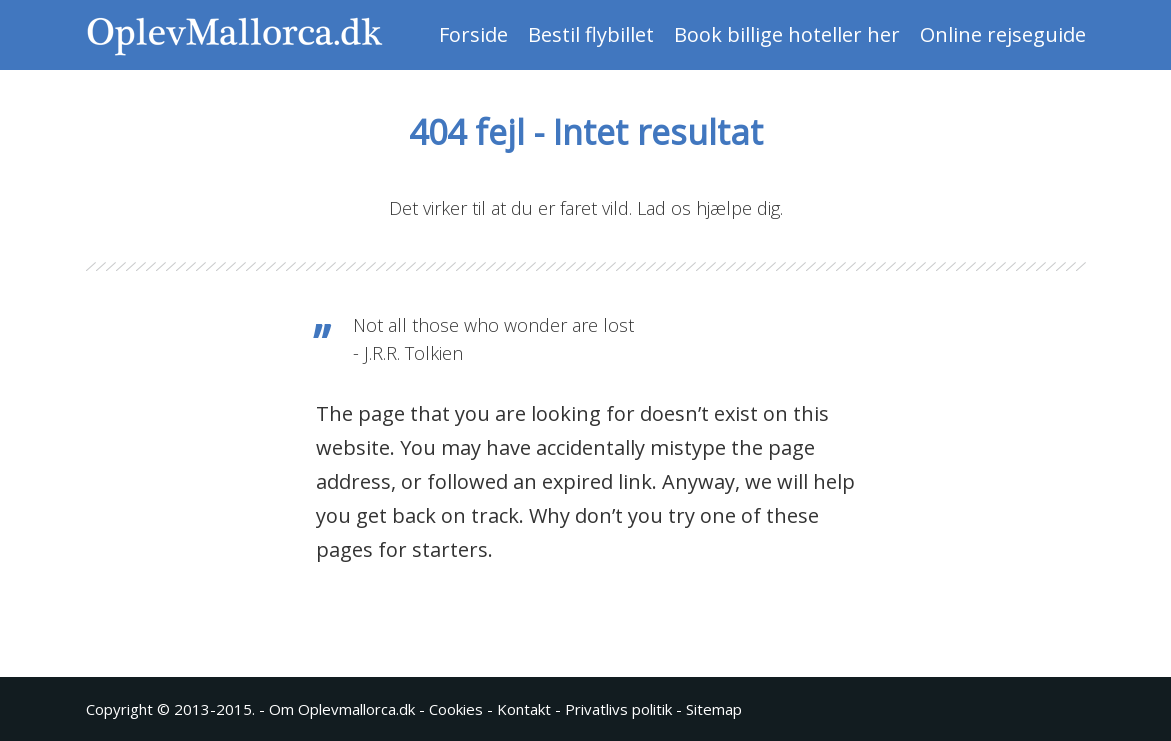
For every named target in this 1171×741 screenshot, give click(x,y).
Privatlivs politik (618, 709)
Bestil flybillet (591, 34)
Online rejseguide (1003, 34)
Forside (473, 34)
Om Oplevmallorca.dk (342, 709)
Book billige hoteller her (787, 34)
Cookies (456, 709)
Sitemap (714, 709)
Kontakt (524, 709)
